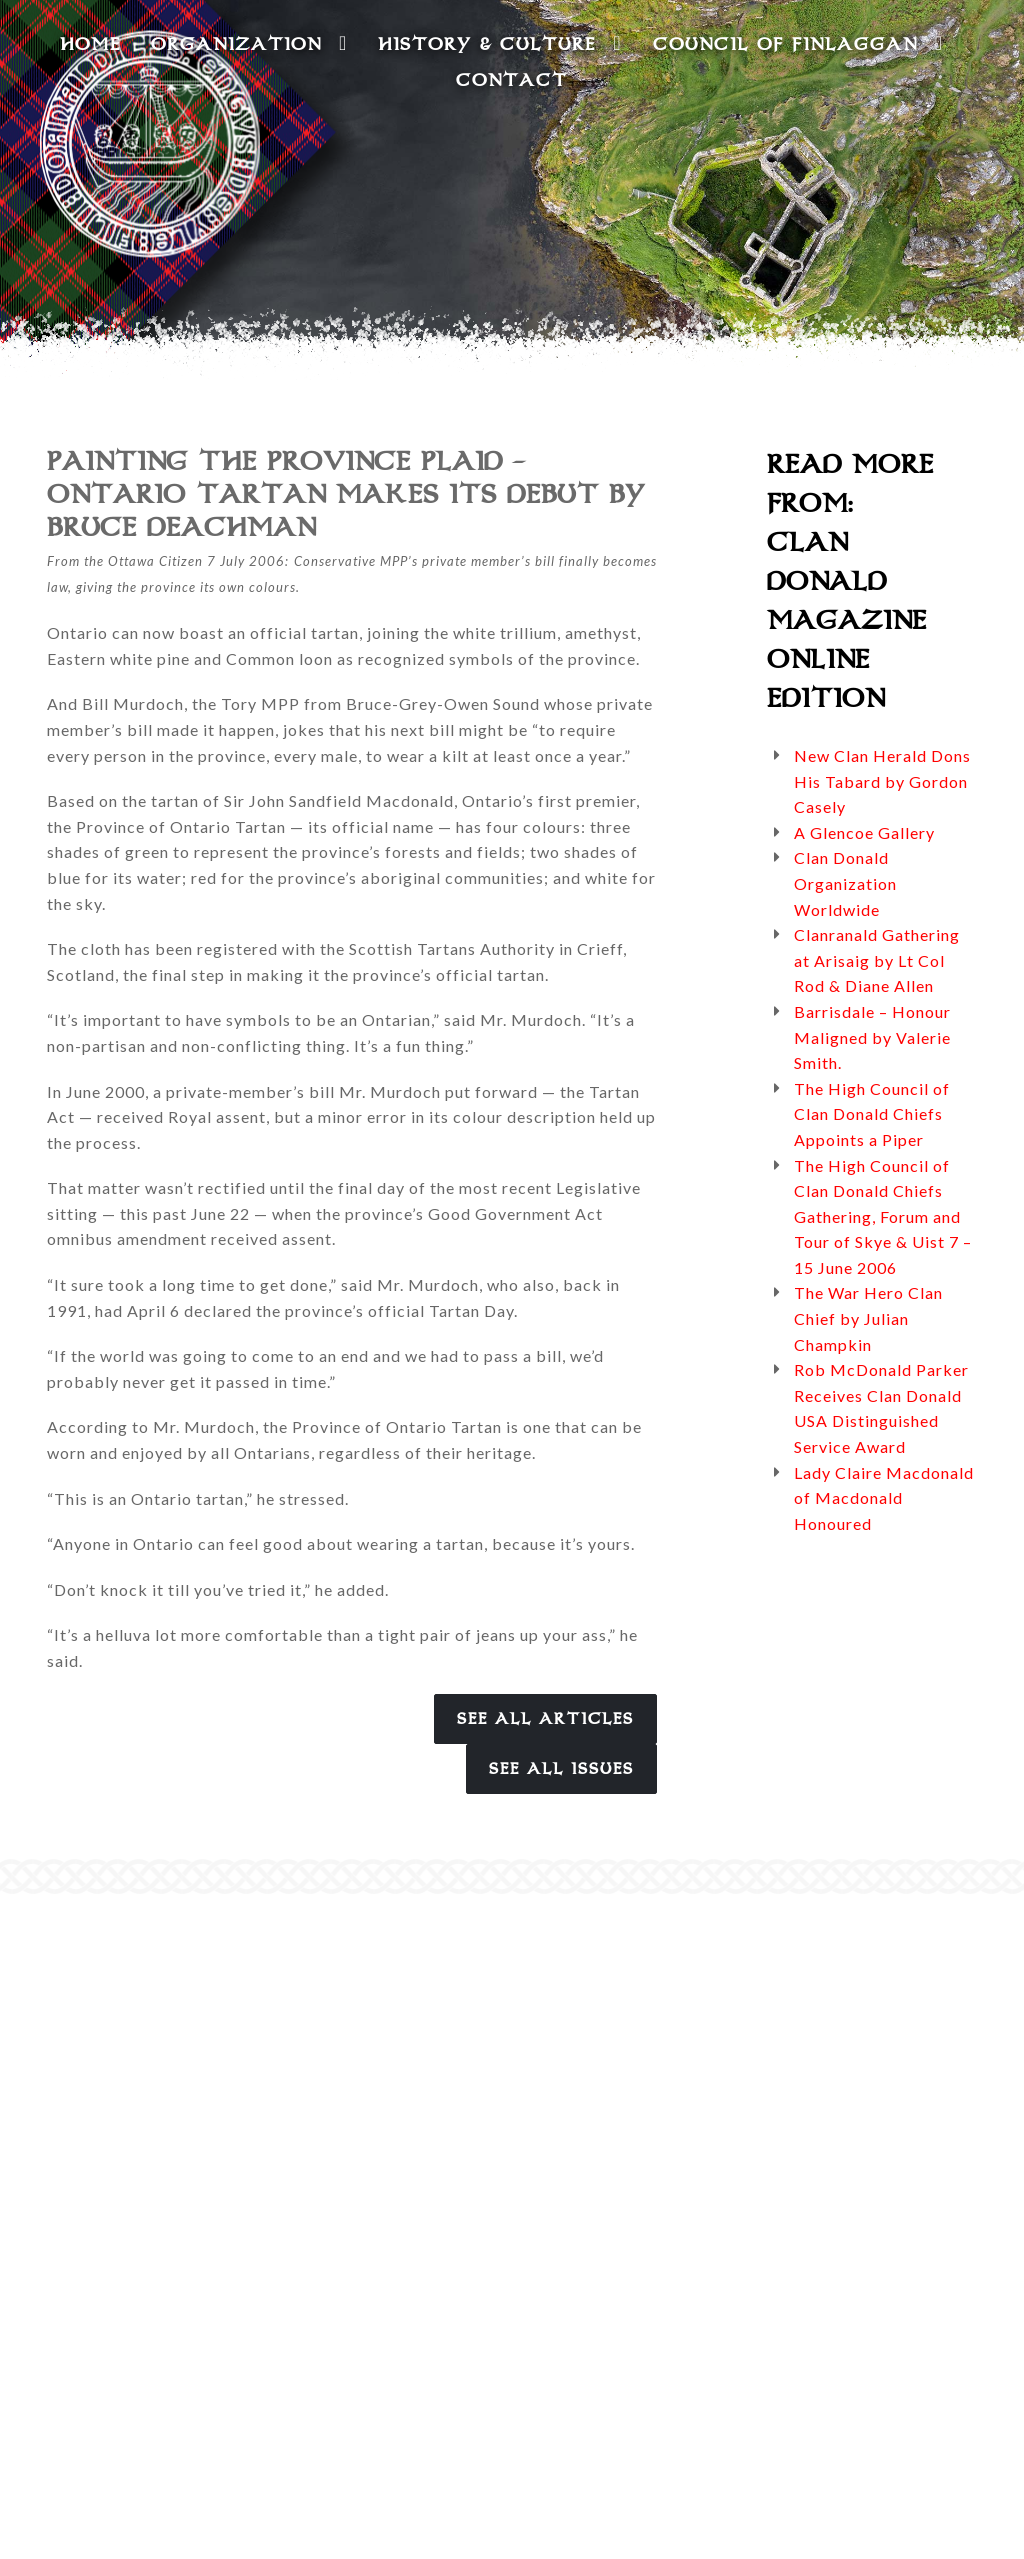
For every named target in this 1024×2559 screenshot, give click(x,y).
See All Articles (545, 1719)
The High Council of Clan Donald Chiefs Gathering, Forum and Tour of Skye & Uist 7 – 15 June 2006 (883, 1216)
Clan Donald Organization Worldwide (845, 883)
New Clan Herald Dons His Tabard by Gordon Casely (882, 781)
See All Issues (561, 1769)
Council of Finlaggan (798, 43)
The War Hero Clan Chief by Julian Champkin (868, 1318)
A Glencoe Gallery (864, 832)
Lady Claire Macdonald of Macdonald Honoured (884, 1498)
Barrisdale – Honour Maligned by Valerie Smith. (872, 1037)
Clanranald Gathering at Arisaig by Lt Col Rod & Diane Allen (877, 960)
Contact (512, 80)
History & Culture (500, 43)
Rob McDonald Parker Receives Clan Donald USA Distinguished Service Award (881, 1408)
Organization (249, 43)
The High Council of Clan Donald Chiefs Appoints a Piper (872, 1114)
